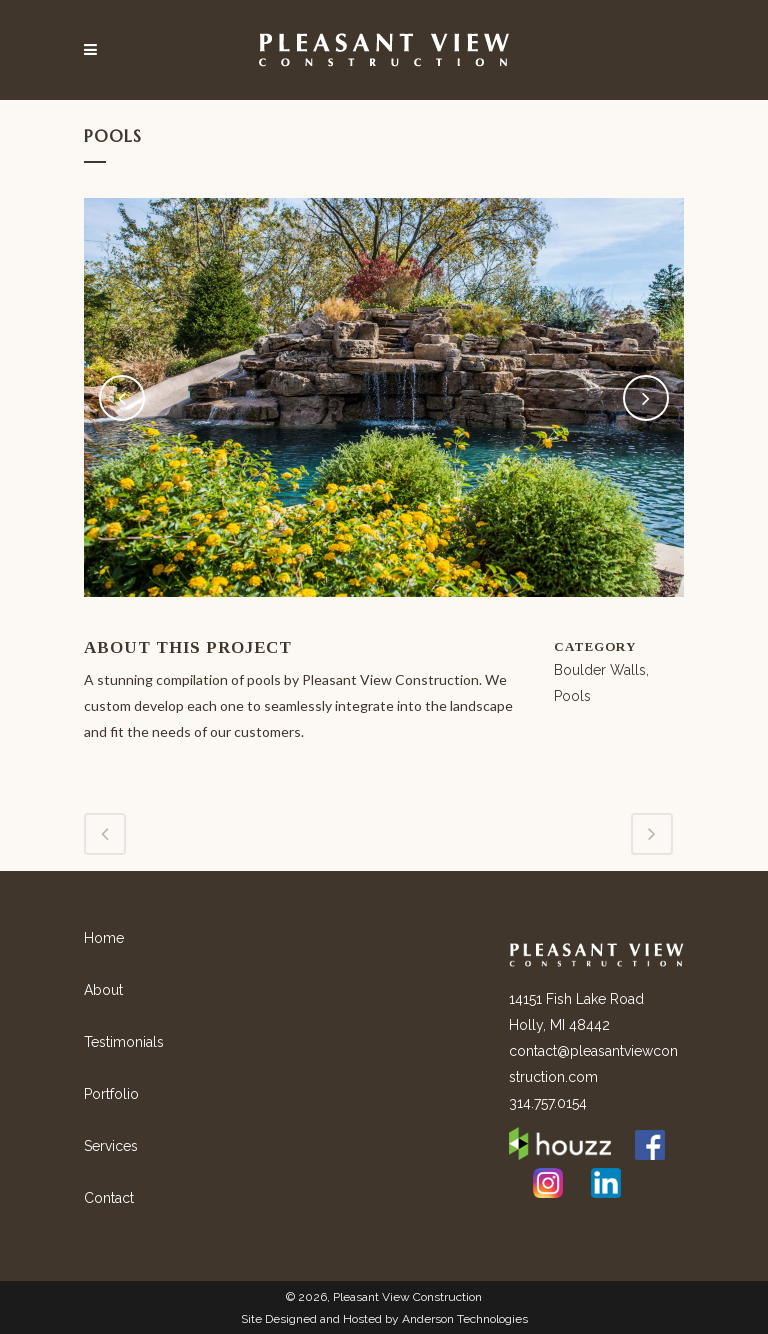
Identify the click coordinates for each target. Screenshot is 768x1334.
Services (111, 1146)
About (103, 990)
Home (104, 938)
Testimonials (124, 1042)
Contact (109, 1198)
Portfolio (111, 1094)
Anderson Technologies (465, 1319)
